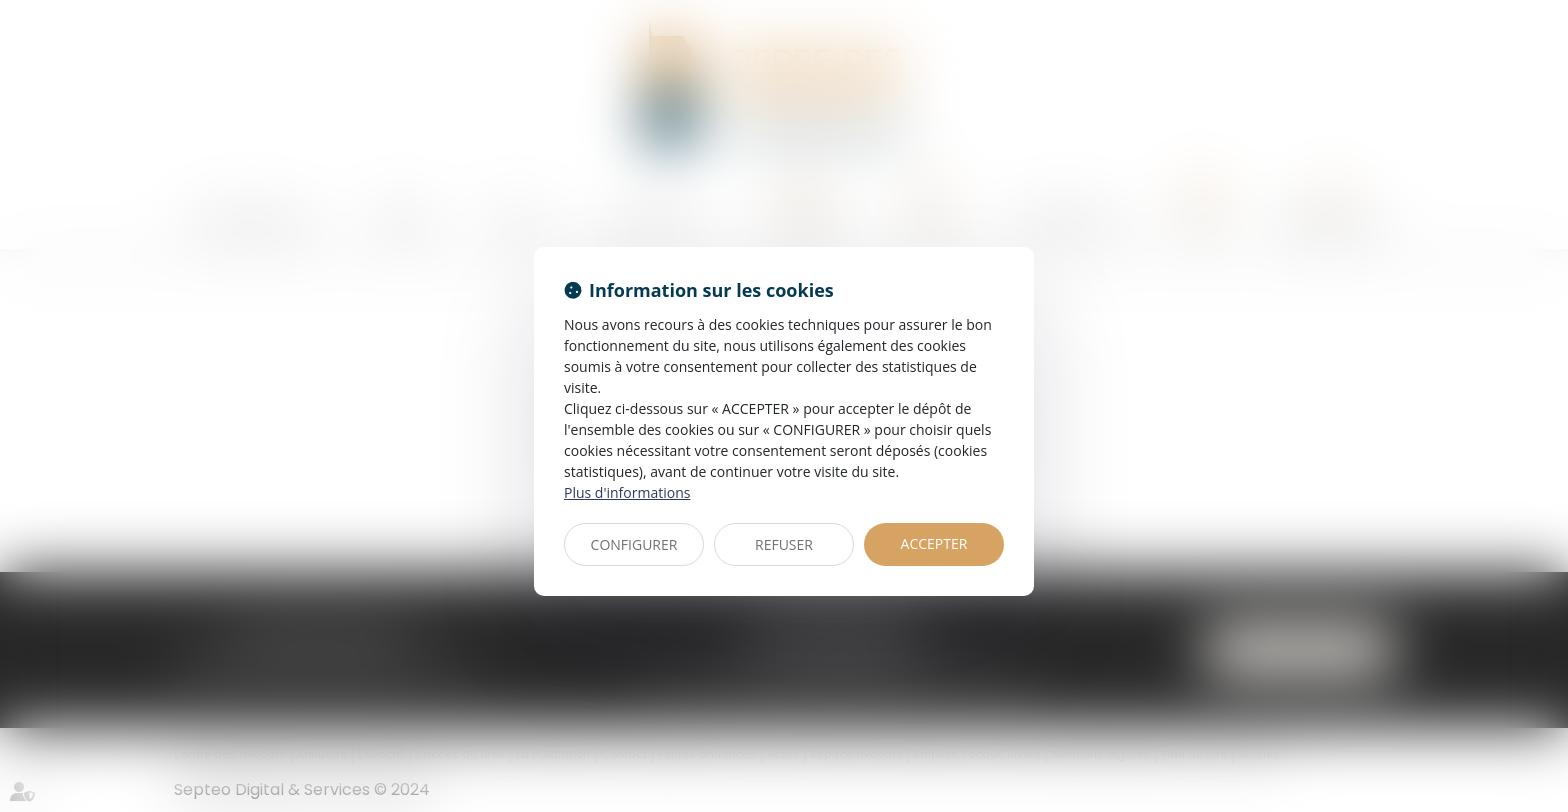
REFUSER (784, 544)
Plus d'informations (627, 492)
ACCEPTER (934, 543)
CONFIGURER (634, 544)
